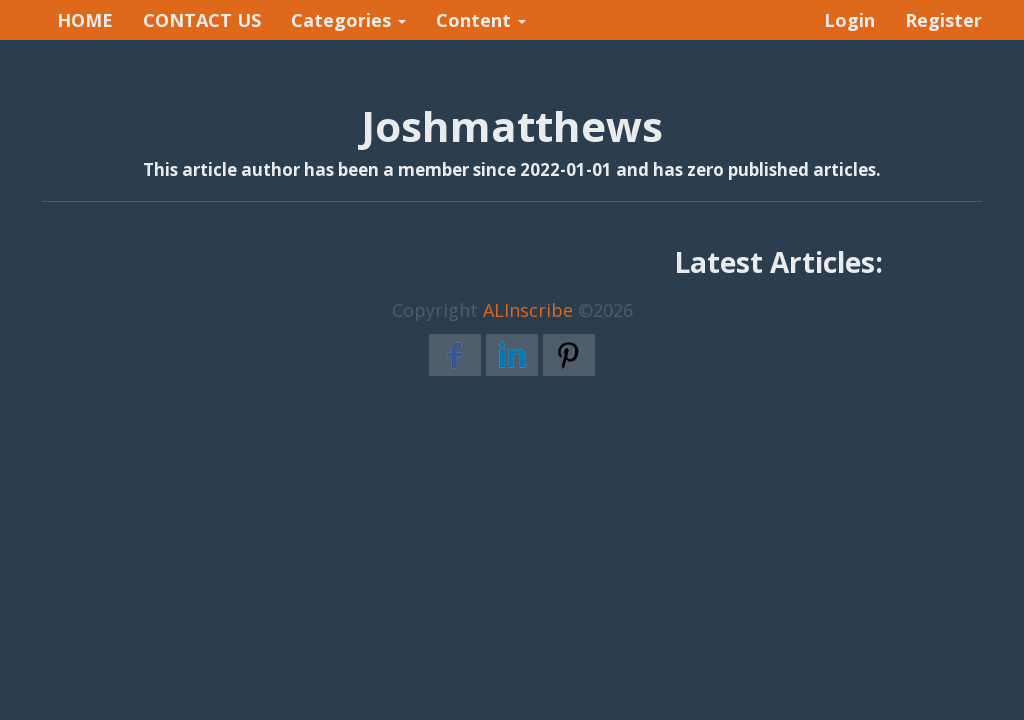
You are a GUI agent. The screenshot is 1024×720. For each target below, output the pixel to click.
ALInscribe (528, 310)
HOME (85, 20)
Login (849, 20)
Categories (348, 20)
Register (943, 20)
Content (481, 20)
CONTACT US (202, 20)
